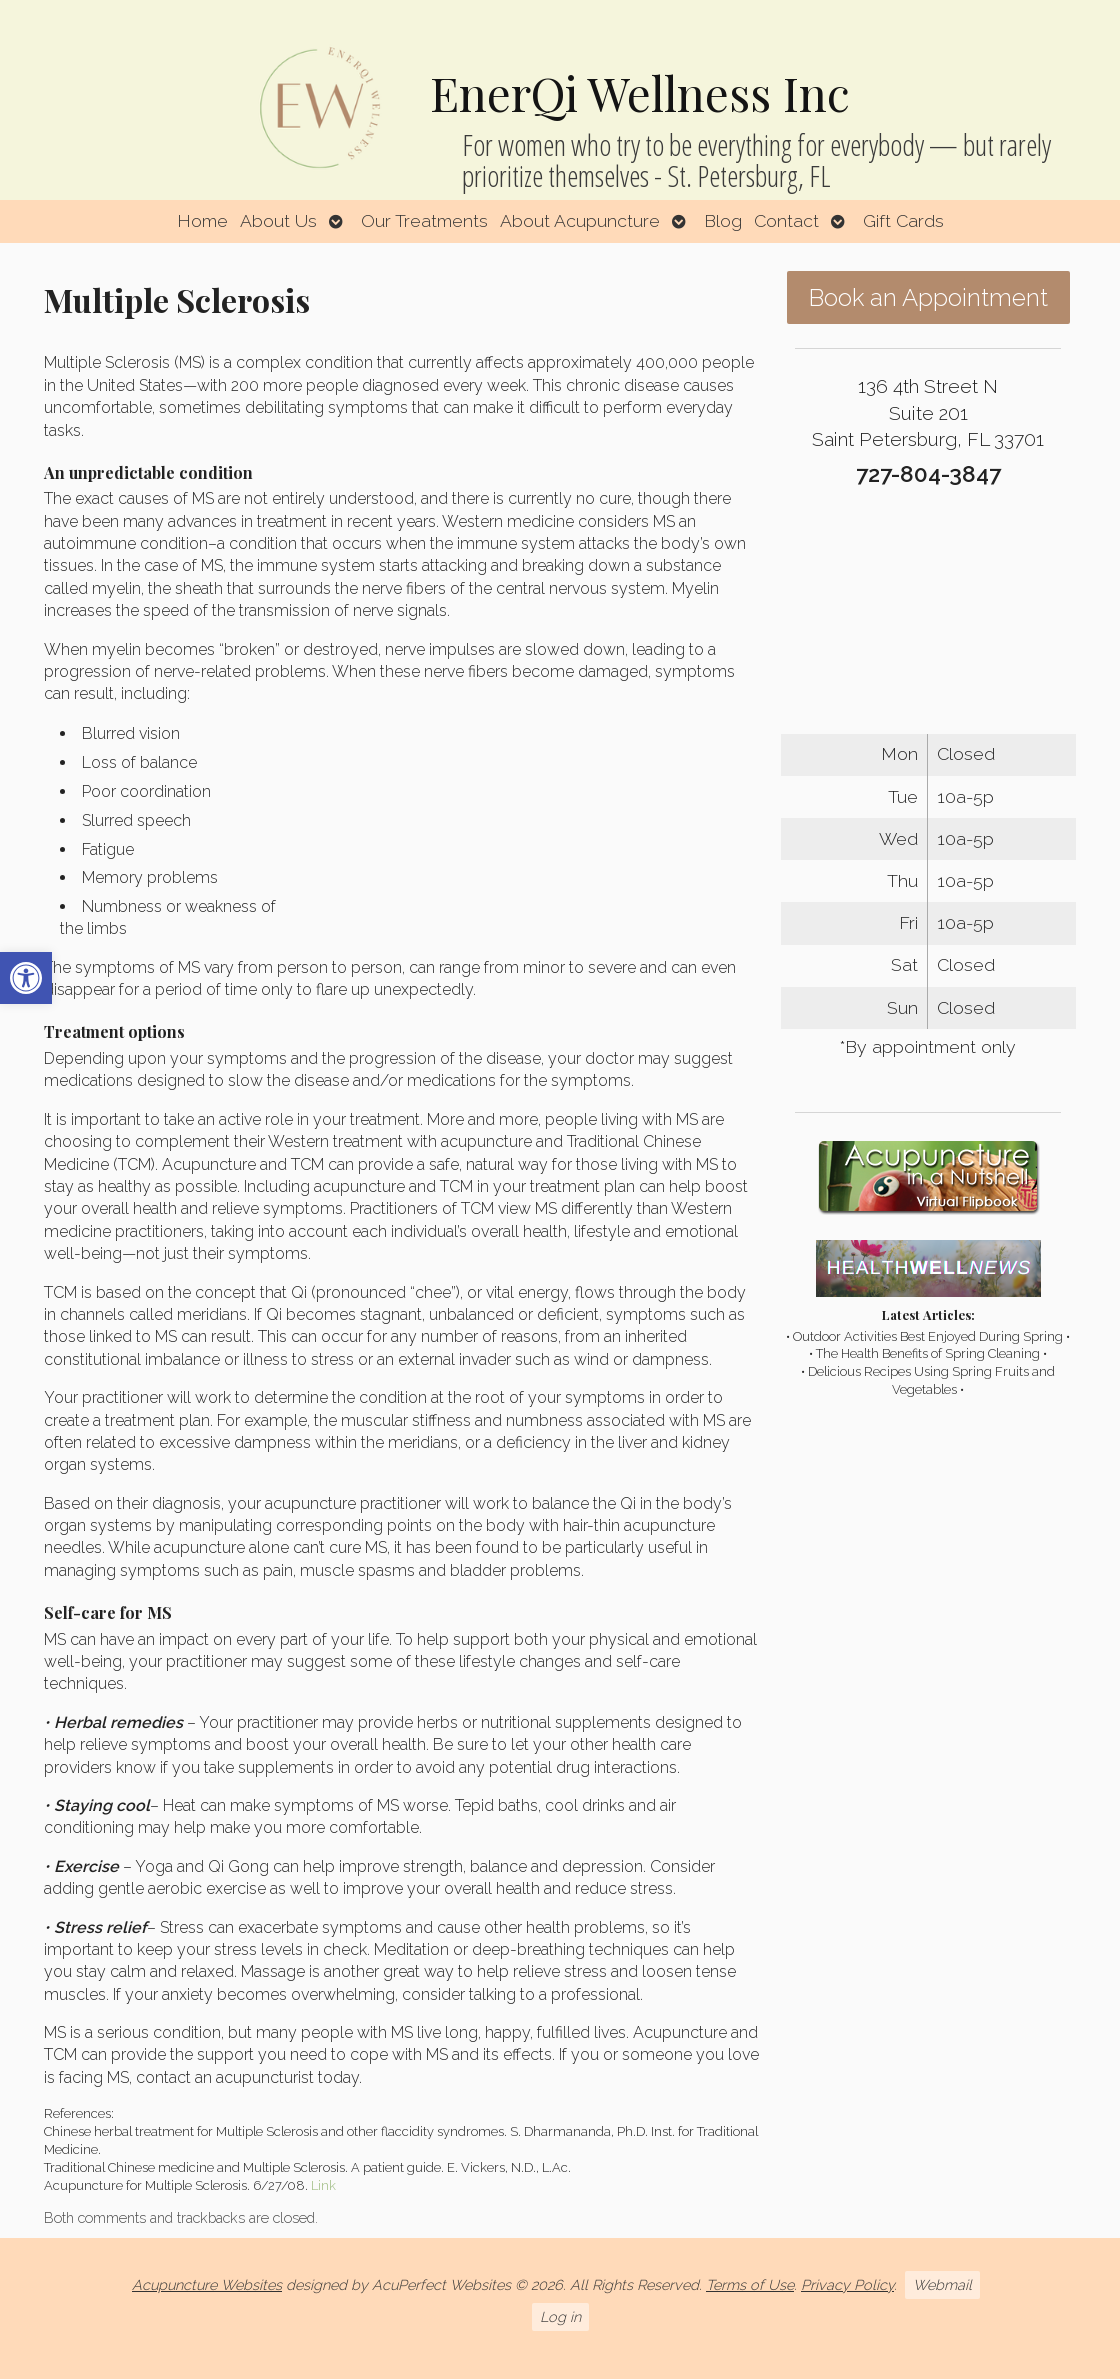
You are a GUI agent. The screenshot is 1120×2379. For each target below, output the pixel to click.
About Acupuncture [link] (580, 220)
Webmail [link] (942, 2284)
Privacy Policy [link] (847, 2284)
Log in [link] (560, 2316)
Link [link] (323, 2185)
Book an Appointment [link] (928, 297)
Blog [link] (723, 220)
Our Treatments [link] (424, 220)
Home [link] (202, 220)
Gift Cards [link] (903, 220)
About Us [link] (278, 220)
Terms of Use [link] (750, 2284)
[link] (26, 978)
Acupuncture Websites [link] (207, 2284)
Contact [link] (786, 220)
